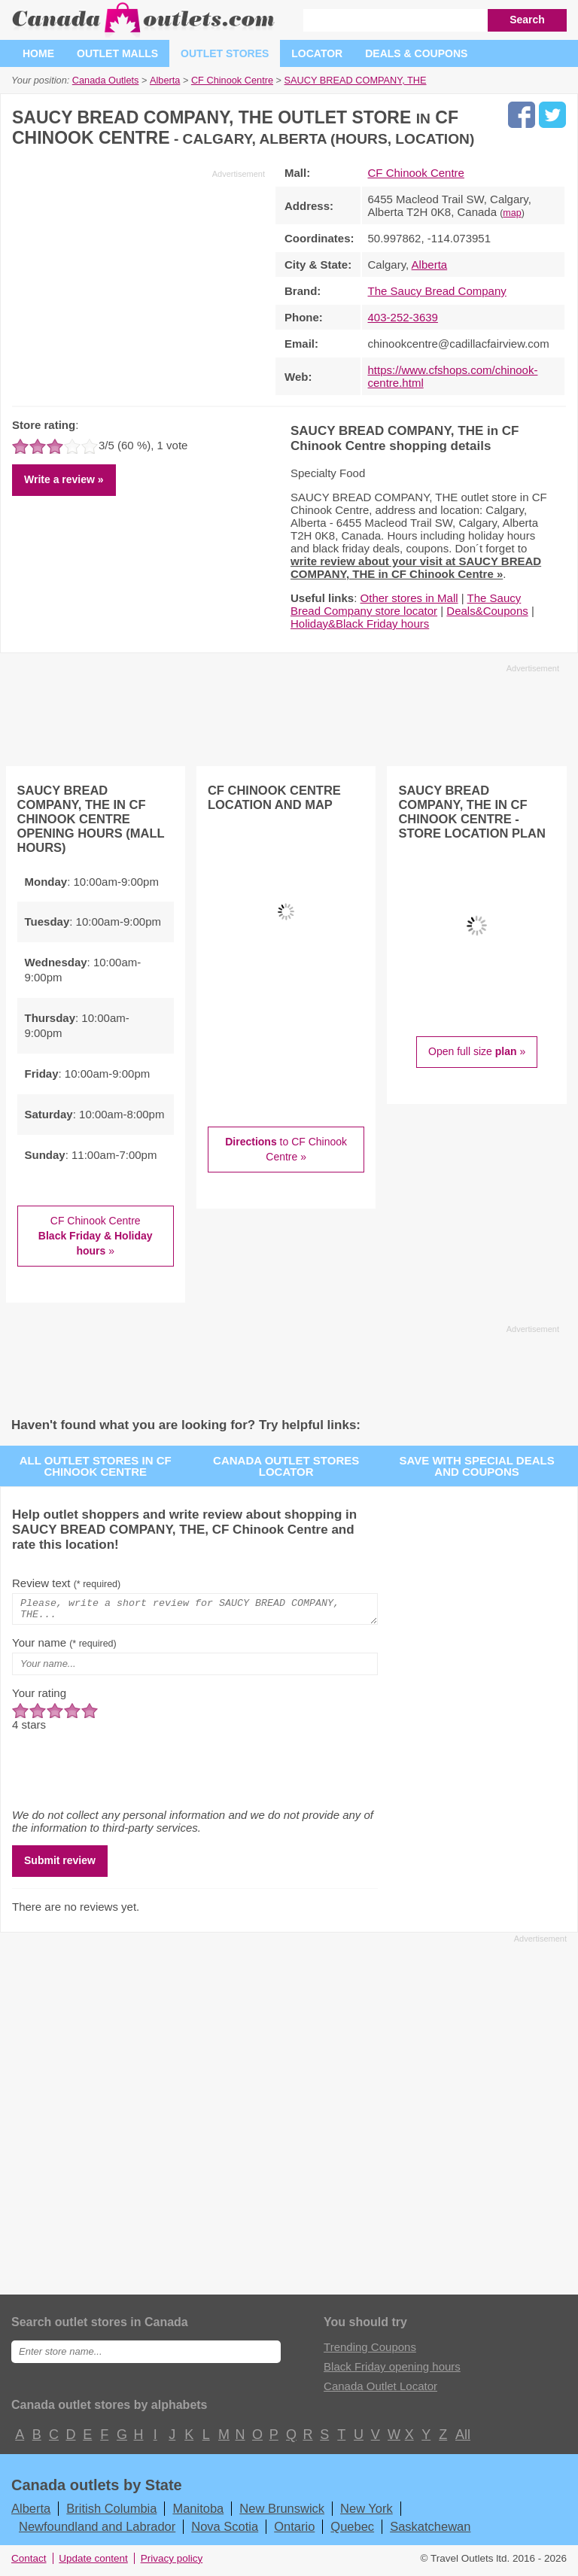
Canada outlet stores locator (286, 1466)
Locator (316, 53)
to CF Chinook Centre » (286, 1149)
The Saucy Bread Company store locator (406, 604)
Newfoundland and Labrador (97, 2531)
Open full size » (476, 1051)
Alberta (430, 264)
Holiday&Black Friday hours (360, 623)
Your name (64, 1647)
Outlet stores (225, 53)
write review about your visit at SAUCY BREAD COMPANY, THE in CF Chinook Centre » (416, 567)
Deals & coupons (416, 53)
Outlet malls (117, 53)
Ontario (294, 2531)
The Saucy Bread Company (437, 290)
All (462, 2439)
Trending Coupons (370, 2351)
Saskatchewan (430, 2531)
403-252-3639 (403, 317)
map (512, 213)
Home (38, 53)
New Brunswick (281, 2513)
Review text (66, 1583)
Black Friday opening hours (392, 2371)
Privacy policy (172, 2562)
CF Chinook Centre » (95, 1235)
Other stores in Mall (409, 598)
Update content (93, 2562)
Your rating (39, 1697)
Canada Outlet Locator (380, 2390)
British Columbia (111, 2513)
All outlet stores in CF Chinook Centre (96, 1466)
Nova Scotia (224, 2531)
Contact (29, 2562)
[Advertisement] (138, 285)
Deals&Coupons (487, 610)
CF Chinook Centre (416, 172)
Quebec (352, 2531)
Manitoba (198, 2513)
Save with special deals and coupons (477, 1466)
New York (366, 2513)
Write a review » (64, 479)
